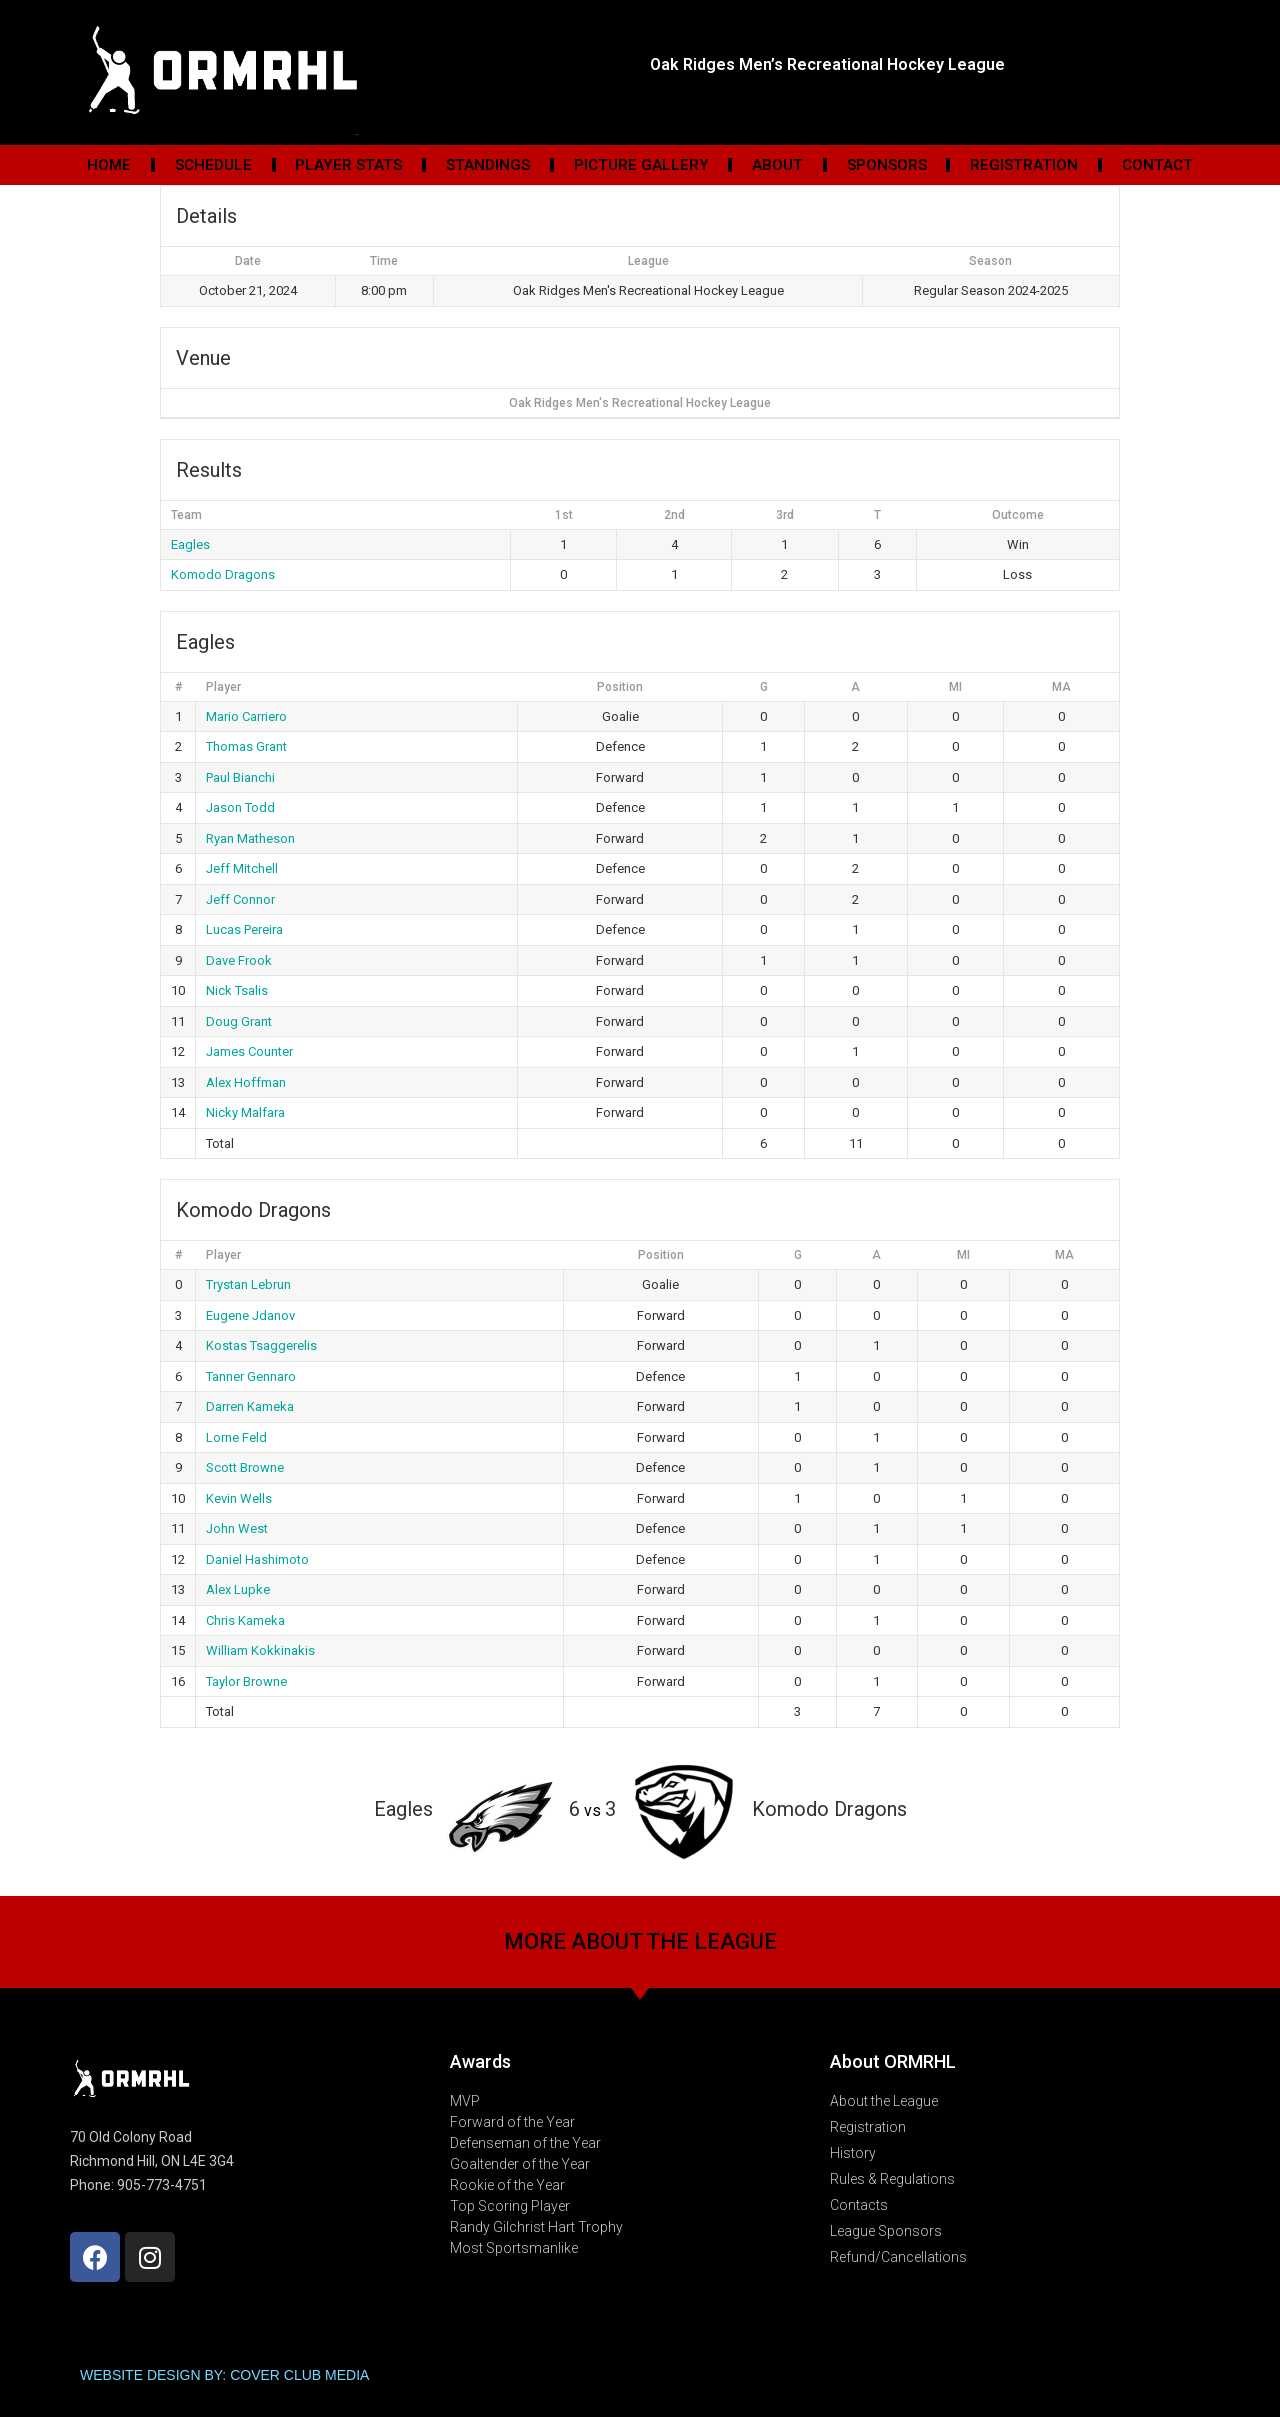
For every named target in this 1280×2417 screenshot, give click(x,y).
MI (955, 687)
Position (620, 687)
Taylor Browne (246, 1681)
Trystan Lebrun (248, 1284)
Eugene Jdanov (250, 1315)
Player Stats (348, 165)
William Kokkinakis (260, 1650)
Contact (1157, 165)
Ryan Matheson (250, 838)
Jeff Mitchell (242, 868)
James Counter (249, 1051)
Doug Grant (239, 1021)
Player (223, 687)
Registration (1024, 165)
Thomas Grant (246, 746)
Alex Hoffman (246, 1082)
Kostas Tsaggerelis (261, 1345)
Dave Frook (239, 960)
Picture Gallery (641, 165)
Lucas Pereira (244, 929)
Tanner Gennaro (251, 1376)
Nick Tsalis (237, 990)
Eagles (190, 544)
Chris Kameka (245, 1620)
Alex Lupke (238, 1589)
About (777, 165)
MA (1061, 687)
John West (237, 1528)
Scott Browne (245, 1467)
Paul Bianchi (240, 777)
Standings (488, 165)
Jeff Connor (240, 899)
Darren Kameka (250, 1406)
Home (109, 165)
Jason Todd (240, 807)
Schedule (213, 165)
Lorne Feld (236, 1437)
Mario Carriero (246, 716)
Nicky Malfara (245, 1112)
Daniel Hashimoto (257, 1559)
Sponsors (887, 165)
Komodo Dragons (223, 574)
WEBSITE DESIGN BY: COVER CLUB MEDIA (224, 2375)
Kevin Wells (239, 1498)
